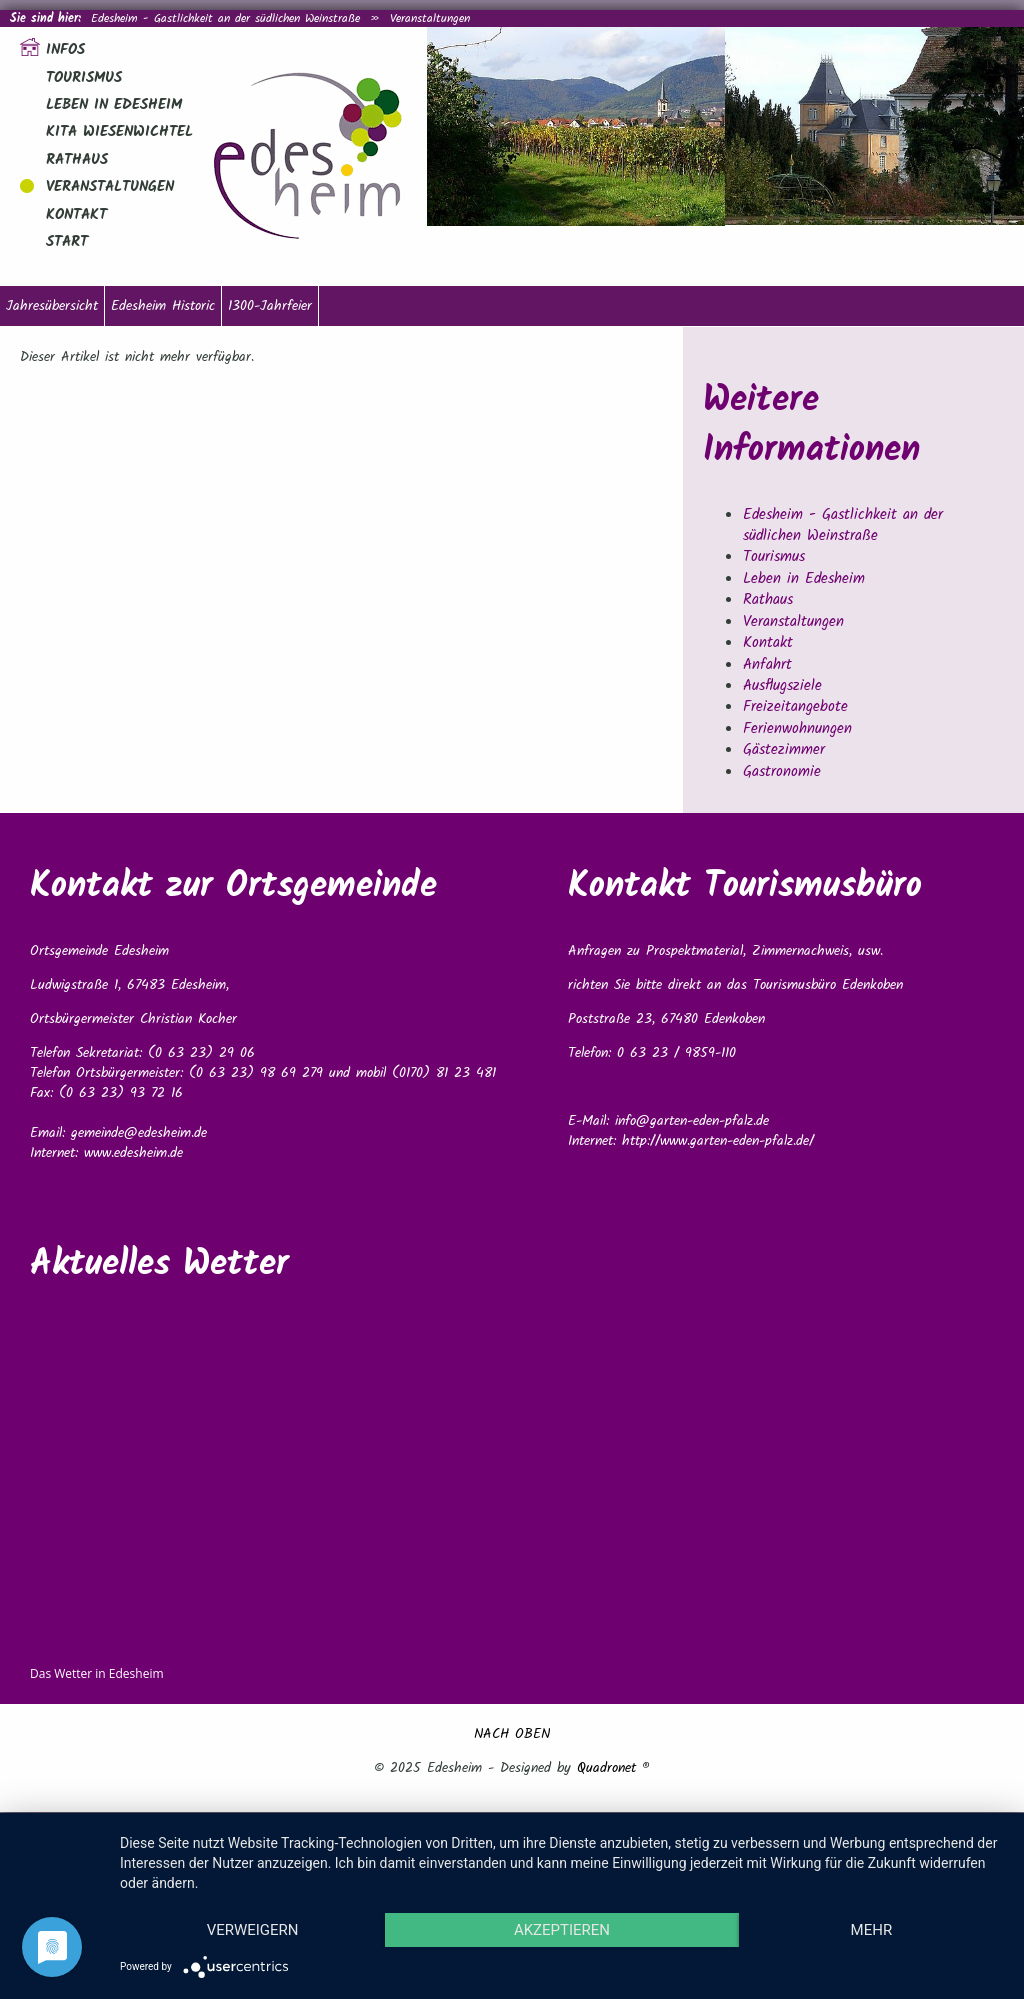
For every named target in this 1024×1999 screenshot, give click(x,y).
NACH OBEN (512, 1734)
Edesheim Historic (163, 306)
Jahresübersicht (52, 306)
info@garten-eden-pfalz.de (692, 1121)
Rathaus (77, 160)
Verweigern (253, 1930)
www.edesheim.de (133, 1153)
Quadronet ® (613, 1768)
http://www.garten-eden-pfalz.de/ (718, 1141)
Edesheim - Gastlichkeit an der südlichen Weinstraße (225, 18)
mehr (872, 1930)
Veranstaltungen (430, 18)
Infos (65, 50)
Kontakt (76, 215)
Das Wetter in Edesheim (97, 1673)
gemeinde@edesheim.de (139, 1133)
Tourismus (84, 78)
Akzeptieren (562, 1930)
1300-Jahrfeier (270, 306)
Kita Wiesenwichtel (119, 132)
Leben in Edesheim (114, 105)
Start (67, 242)
